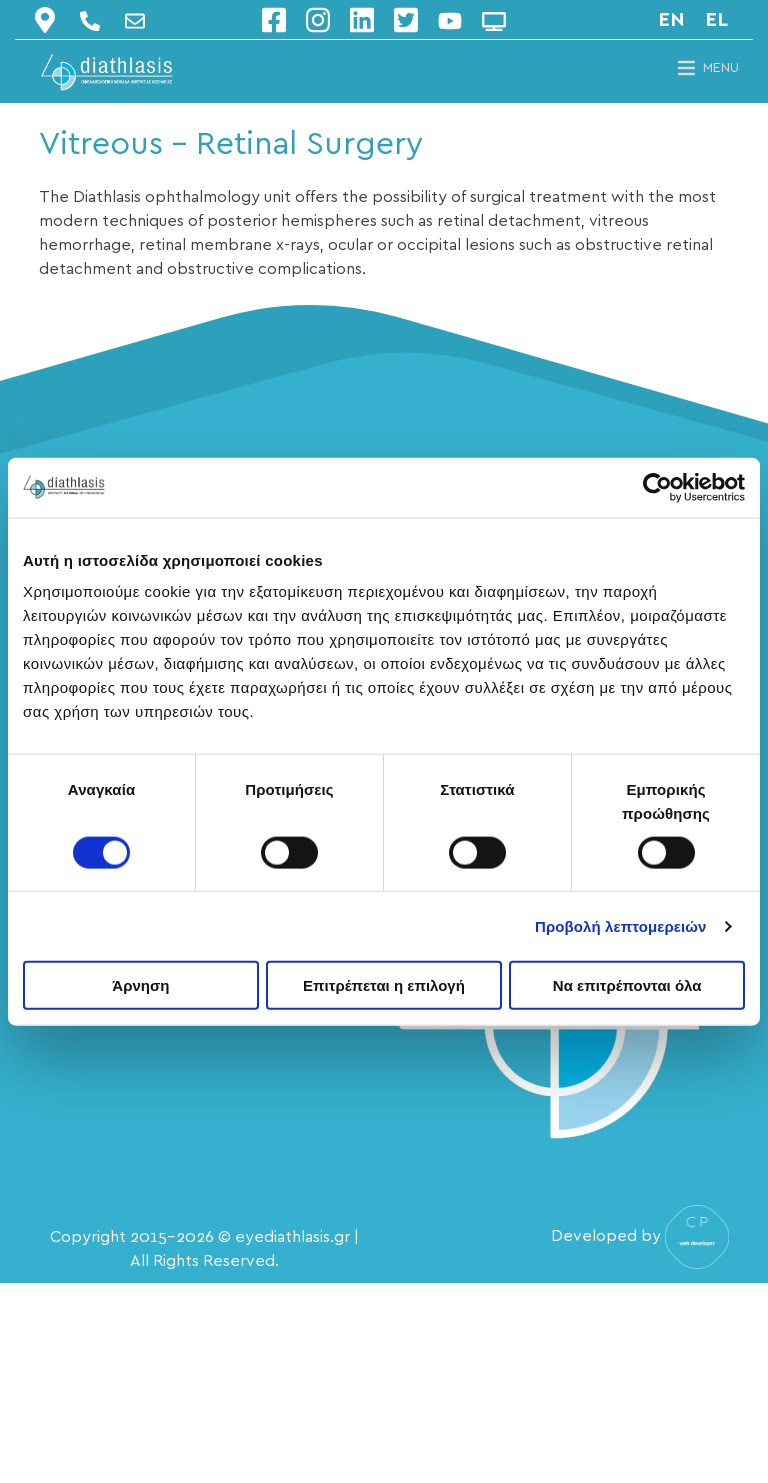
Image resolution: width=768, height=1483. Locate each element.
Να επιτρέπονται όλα (627, 985)
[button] (721, 68)
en (671, 20)
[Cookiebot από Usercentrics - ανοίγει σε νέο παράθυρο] (657, 487)
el (716, 20)
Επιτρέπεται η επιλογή (384, 985)
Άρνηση (140, 985)
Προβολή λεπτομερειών (621, 925)
